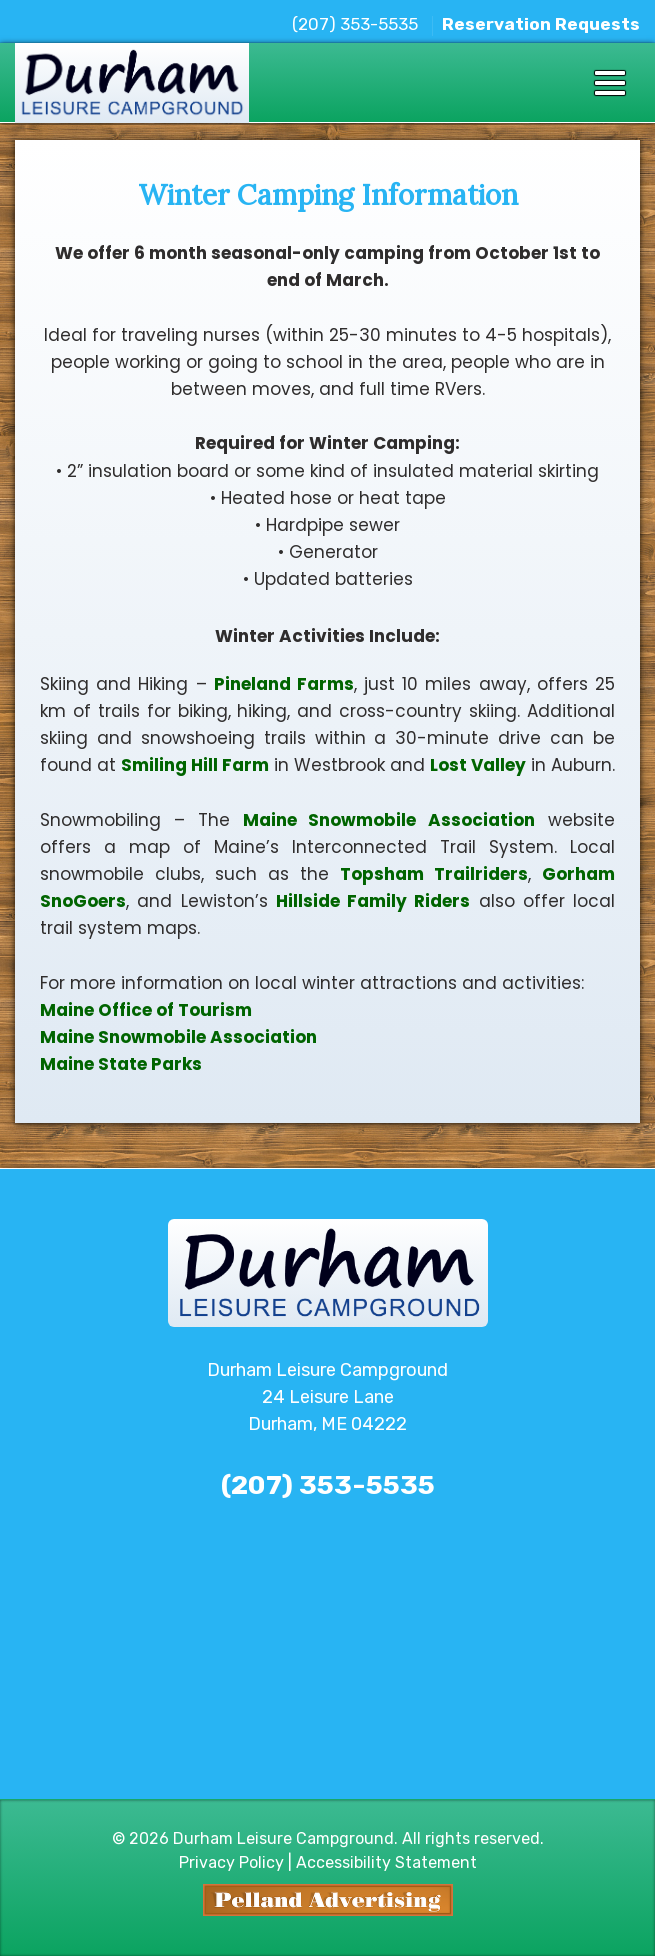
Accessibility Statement (386, 1862)
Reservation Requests (541, 24)
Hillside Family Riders (373, 901)
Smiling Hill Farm (195, 765)
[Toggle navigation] (610, 83)
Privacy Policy (231, 1862)
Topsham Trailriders (434, 874)
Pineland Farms (284, 684)
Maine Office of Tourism (146, 1010)
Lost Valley (478, 765)
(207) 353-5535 (355, 24)
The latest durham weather (328, 1754)
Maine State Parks (121, 1064)
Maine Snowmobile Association (389, 820)
